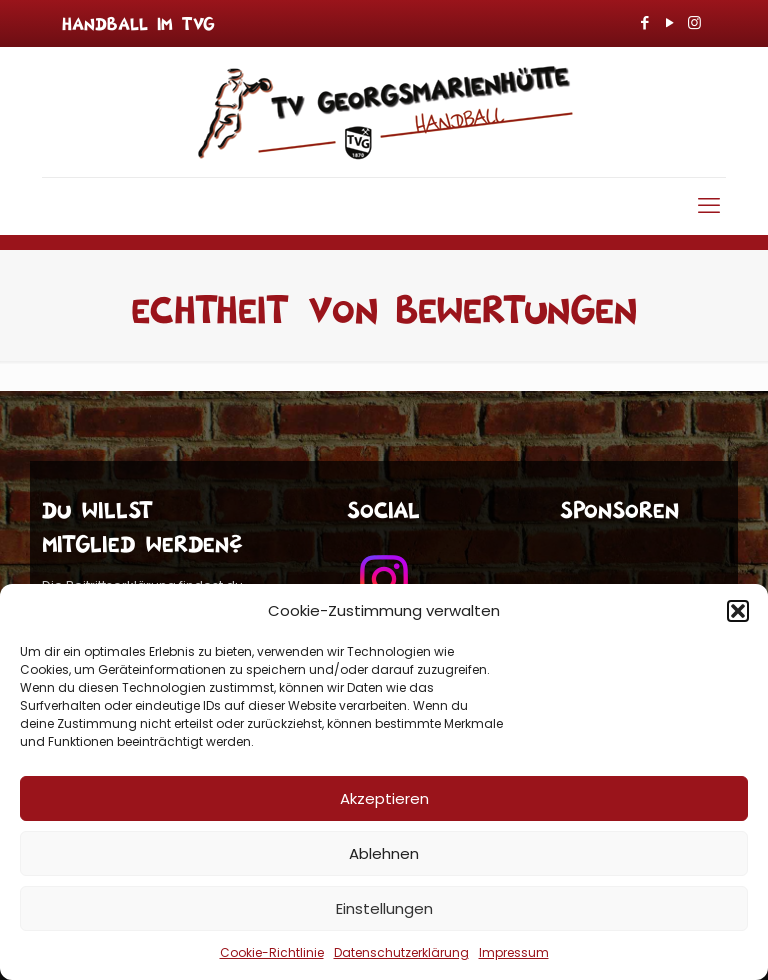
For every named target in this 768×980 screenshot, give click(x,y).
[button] (738, 611)
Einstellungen (384, 908)
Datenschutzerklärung (401, 952)
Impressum (514, 952)
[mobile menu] (709, 206)
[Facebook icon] (644, 22)
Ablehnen (384, 853)
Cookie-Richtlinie (272, 952)
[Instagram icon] (694, 22)
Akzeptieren (384, 798)
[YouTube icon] (669, 22)
